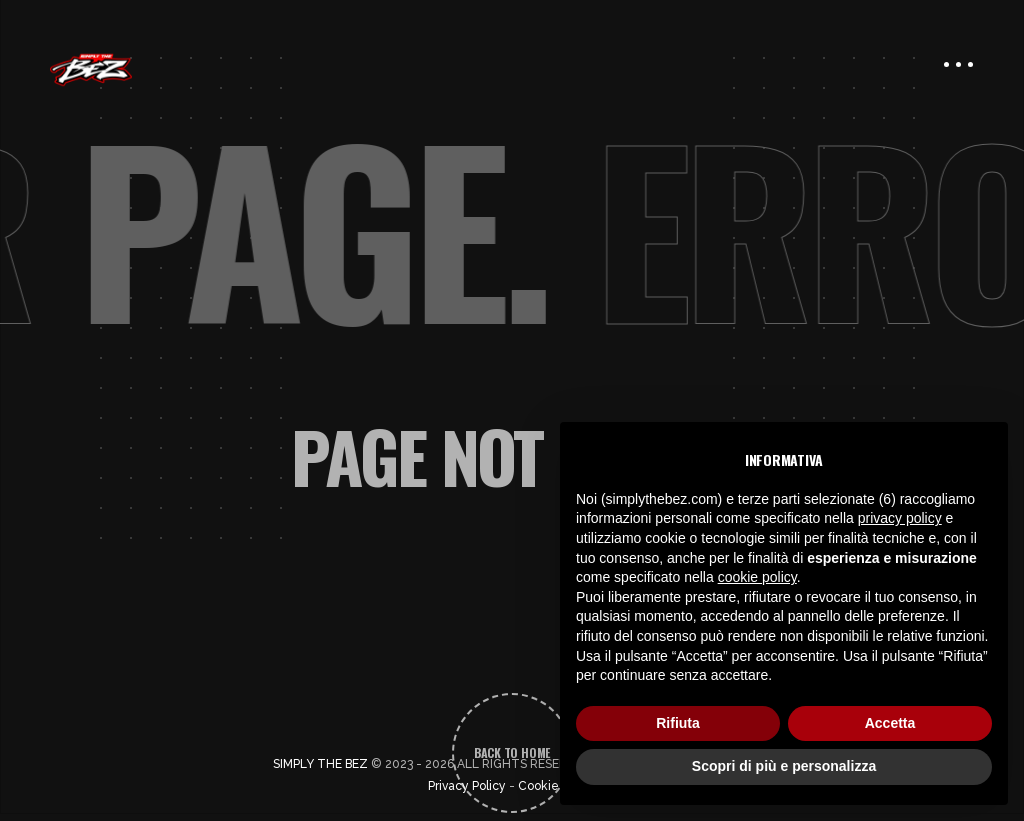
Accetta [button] (890, 723)
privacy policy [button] (900, 518)
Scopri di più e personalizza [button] (784, 766)
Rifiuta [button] (678, 723)
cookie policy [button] (757, 577)
